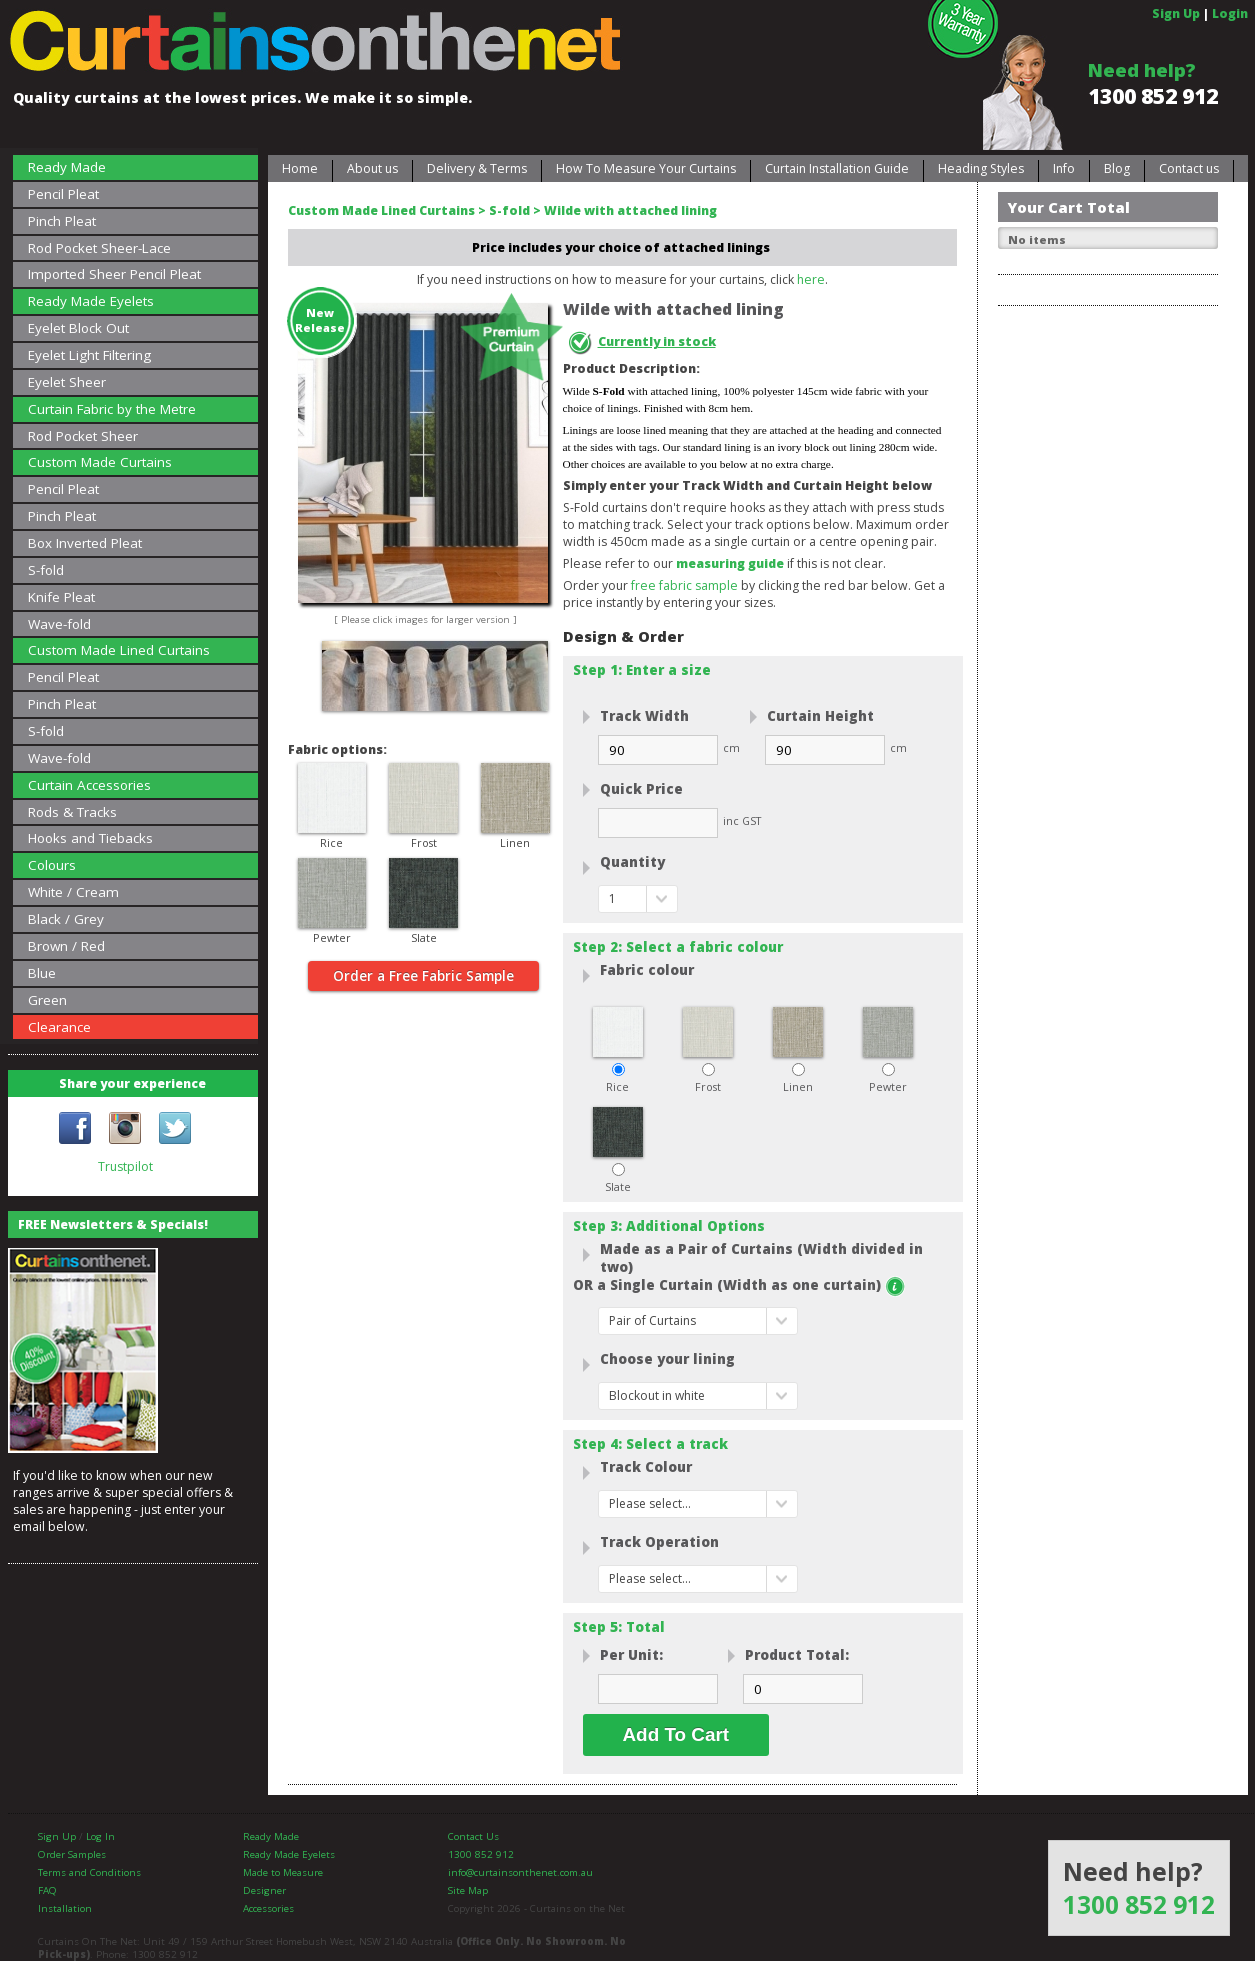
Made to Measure (283, 1872)
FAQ (47, 1890)
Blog (1117, 168)
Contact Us (473, 1836)
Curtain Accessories (89, 785)
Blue (42, 973)
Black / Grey (66, 919)
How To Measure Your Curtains (646, 168)
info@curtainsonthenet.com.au (520, 1872)
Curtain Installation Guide (837, 168)
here (811, 279)
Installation (65, 1908)
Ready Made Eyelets (91, 301)
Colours (52, 865)
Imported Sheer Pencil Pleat (114, 274)
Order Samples (72, 1854)
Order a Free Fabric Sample (423, 976)
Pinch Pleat (62, 221)
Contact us (1189, 168)
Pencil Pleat (63, 194)
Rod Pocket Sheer (83, 436)
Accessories (268, 1908)
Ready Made (67, 167)
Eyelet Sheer (67, 382)
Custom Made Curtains (100, 462)
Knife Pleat (61, 597)
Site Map (468, 1890)
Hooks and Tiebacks (90, 838)
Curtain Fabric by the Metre (112, 409)
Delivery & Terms (477, 168)
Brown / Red (66, 946)
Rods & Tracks (72, 812)
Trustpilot (125, 1166)
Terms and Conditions (89, 1872)
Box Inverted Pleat (85, 543)
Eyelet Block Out (78, 328)
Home (300, 168)
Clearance (59, 1027)
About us (372, 168)
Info (1064, 168)
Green (47, 1000)
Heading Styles (981, 168)
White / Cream (73, 892)
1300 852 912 (1153, 96)
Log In (100, 1836)
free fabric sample (684, 585)
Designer (264, 1890)
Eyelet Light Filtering (89, 355)
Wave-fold (59, 624)
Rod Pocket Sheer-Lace (99, 248)
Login (1230, 13)
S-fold (46, 570)
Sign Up (1176, 13)
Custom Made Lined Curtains (119, 650)
